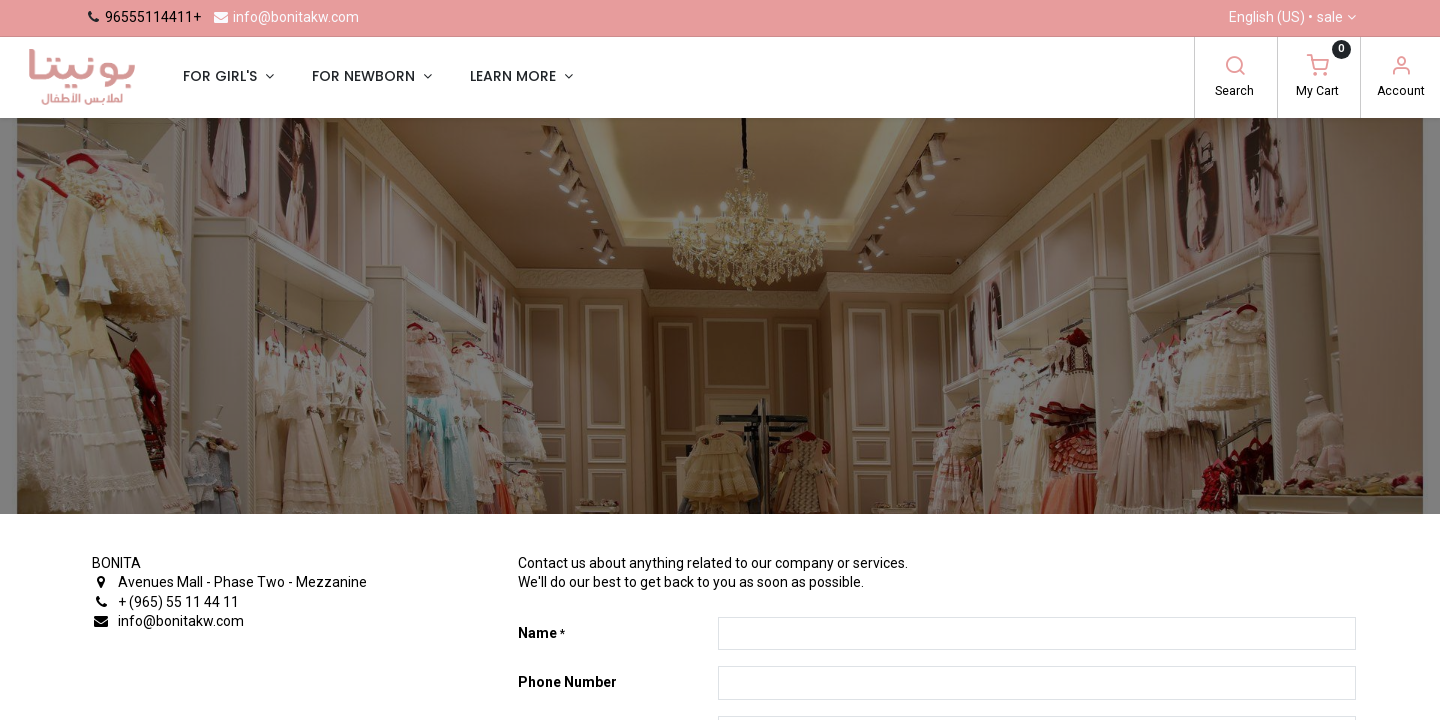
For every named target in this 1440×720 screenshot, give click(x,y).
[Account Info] (1401, 68)
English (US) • (1286, 18)
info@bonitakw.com (285, 17)
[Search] (1235, 68)
